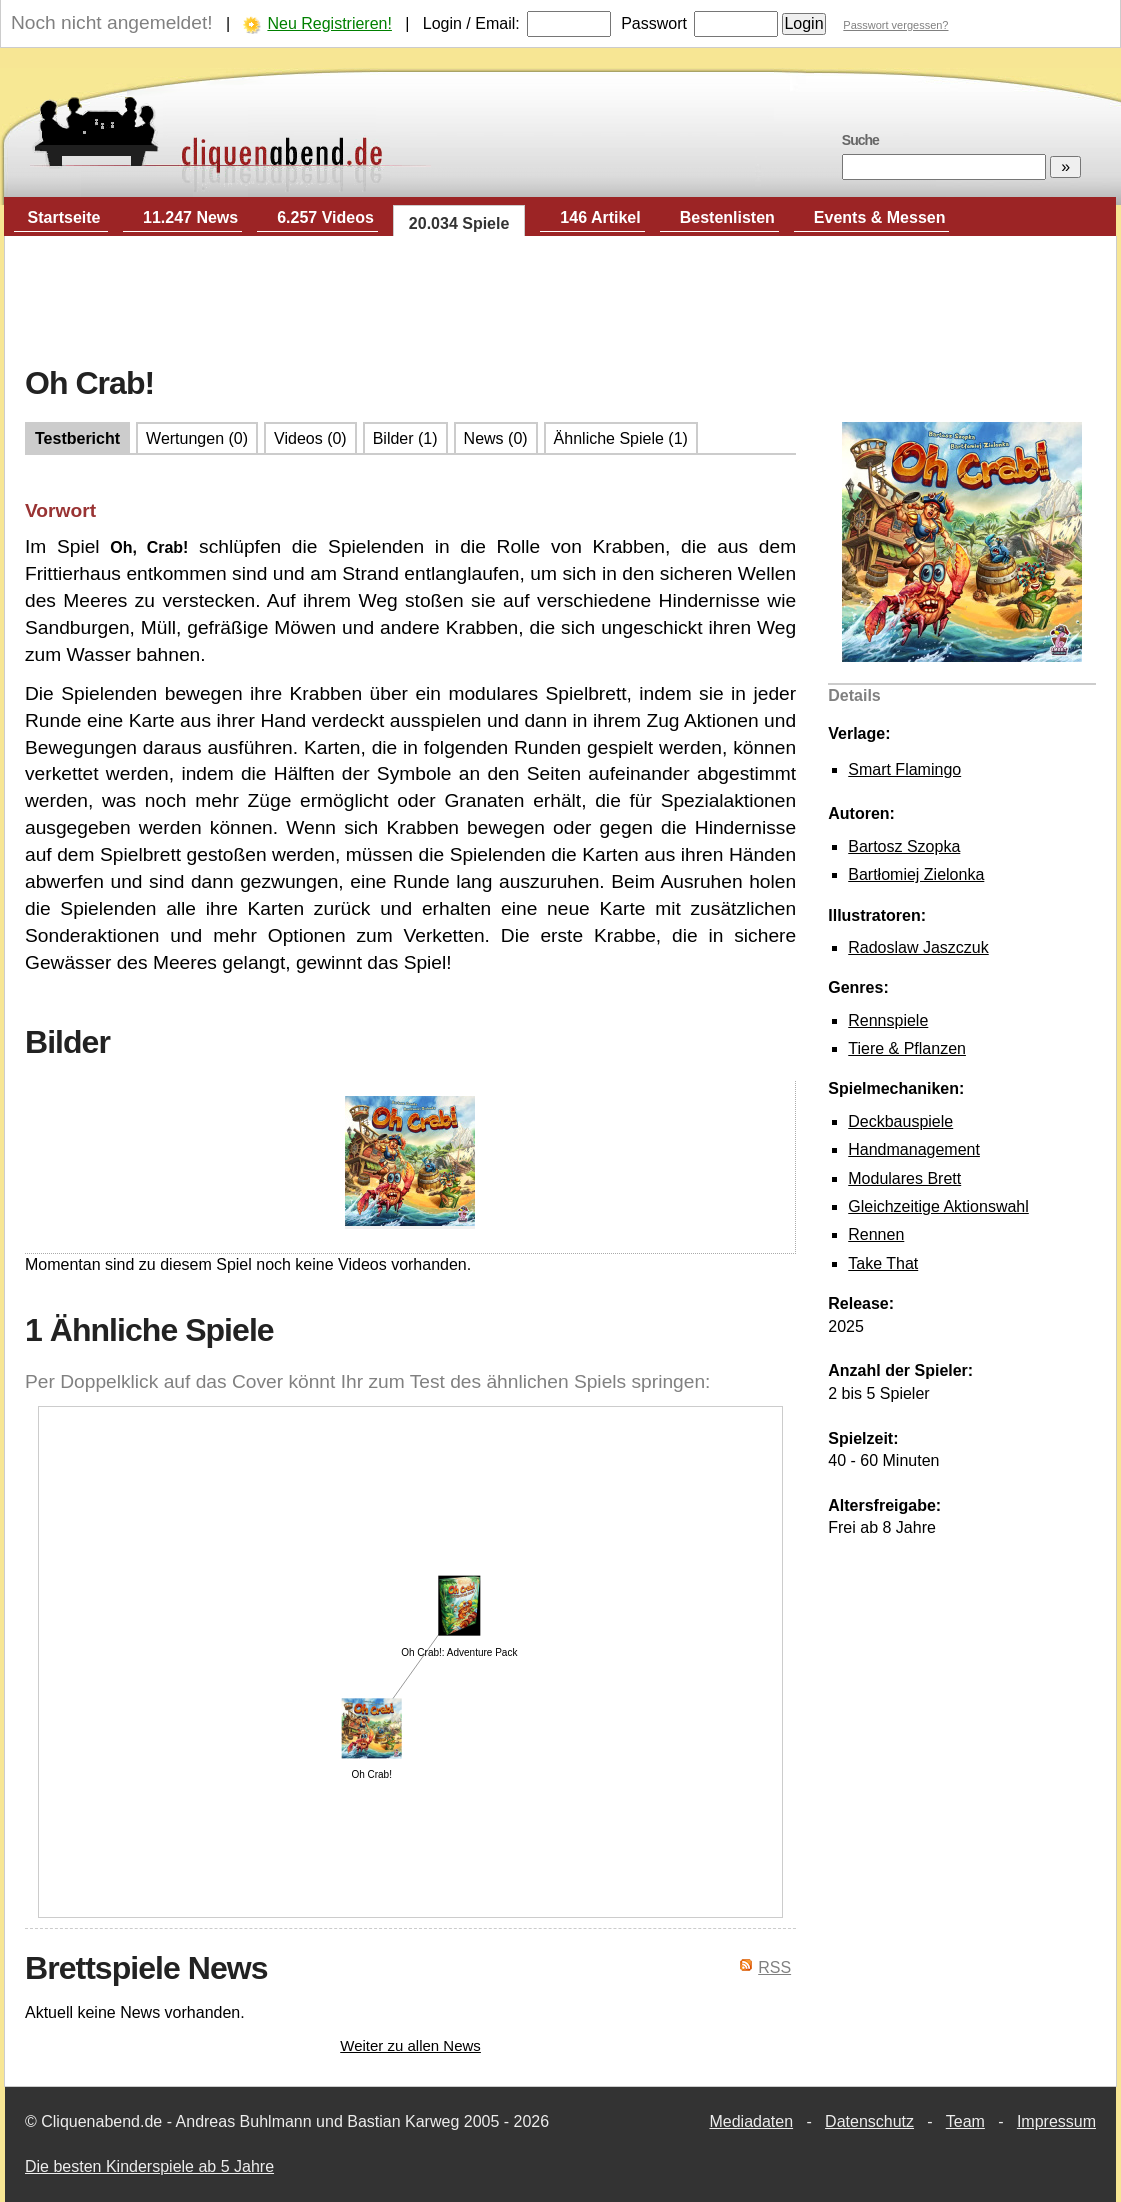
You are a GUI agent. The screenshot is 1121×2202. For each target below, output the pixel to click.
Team (965, 2121)
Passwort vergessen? (895, 25)
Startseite (64, 217)
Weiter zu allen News (410, 2045)
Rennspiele (888, 1020)
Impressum (1056, 2121)
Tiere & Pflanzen (907, 1048)
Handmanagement (914, 1149)
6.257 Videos (325, 217)
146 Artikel (600, 217)
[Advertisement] (561, 301)
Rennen (876, 1234)
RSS (774, 1967)
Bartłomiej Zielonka (916, 874)
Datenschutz (869, 2121)
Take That (883, 1263)
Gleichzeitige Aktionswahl (938, 1206)
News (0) (496, 438)
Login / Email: (471, 23)
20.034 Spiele (459, 223)
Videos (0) (310, 438)
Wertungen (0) (197, 438)
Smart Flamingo (904, 769)
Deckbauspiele (900, 1121)
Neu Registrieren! (329, 23)
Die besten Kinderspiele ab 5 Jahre (149, 2166)
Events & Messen (880, 217)
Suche (860, 140)
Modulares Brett (904, 1178)
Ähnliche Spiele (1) (621, 438)
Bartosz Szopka (904, 846)
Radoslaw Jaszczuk (918, 947)
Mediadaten (751, 2121)
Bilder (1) (405, 438)
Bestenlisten (727, 217)
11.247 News (190, 217)
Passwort (654, 23)
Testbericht (77, 438)
